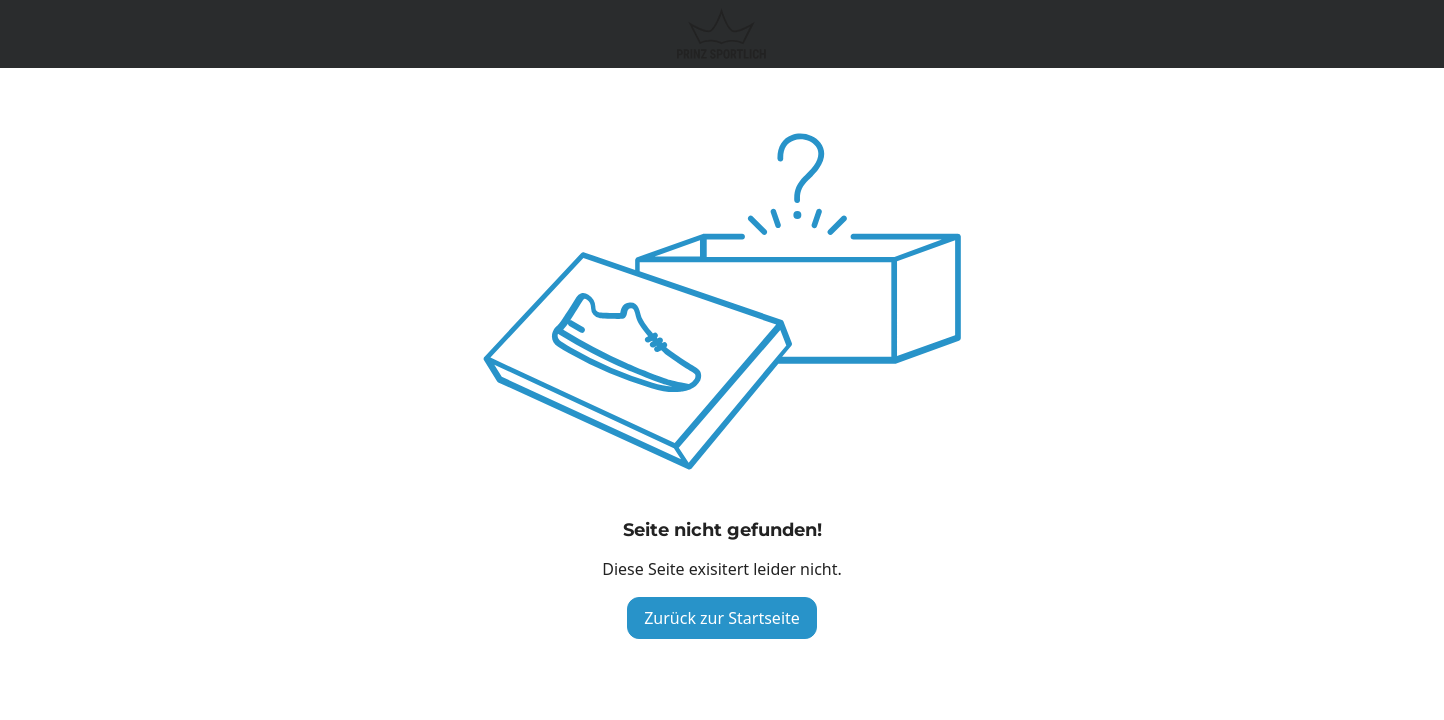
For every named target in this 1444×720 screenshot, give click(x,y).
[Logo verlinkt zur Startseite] (721, 34)
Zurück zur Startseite (722, 618)
